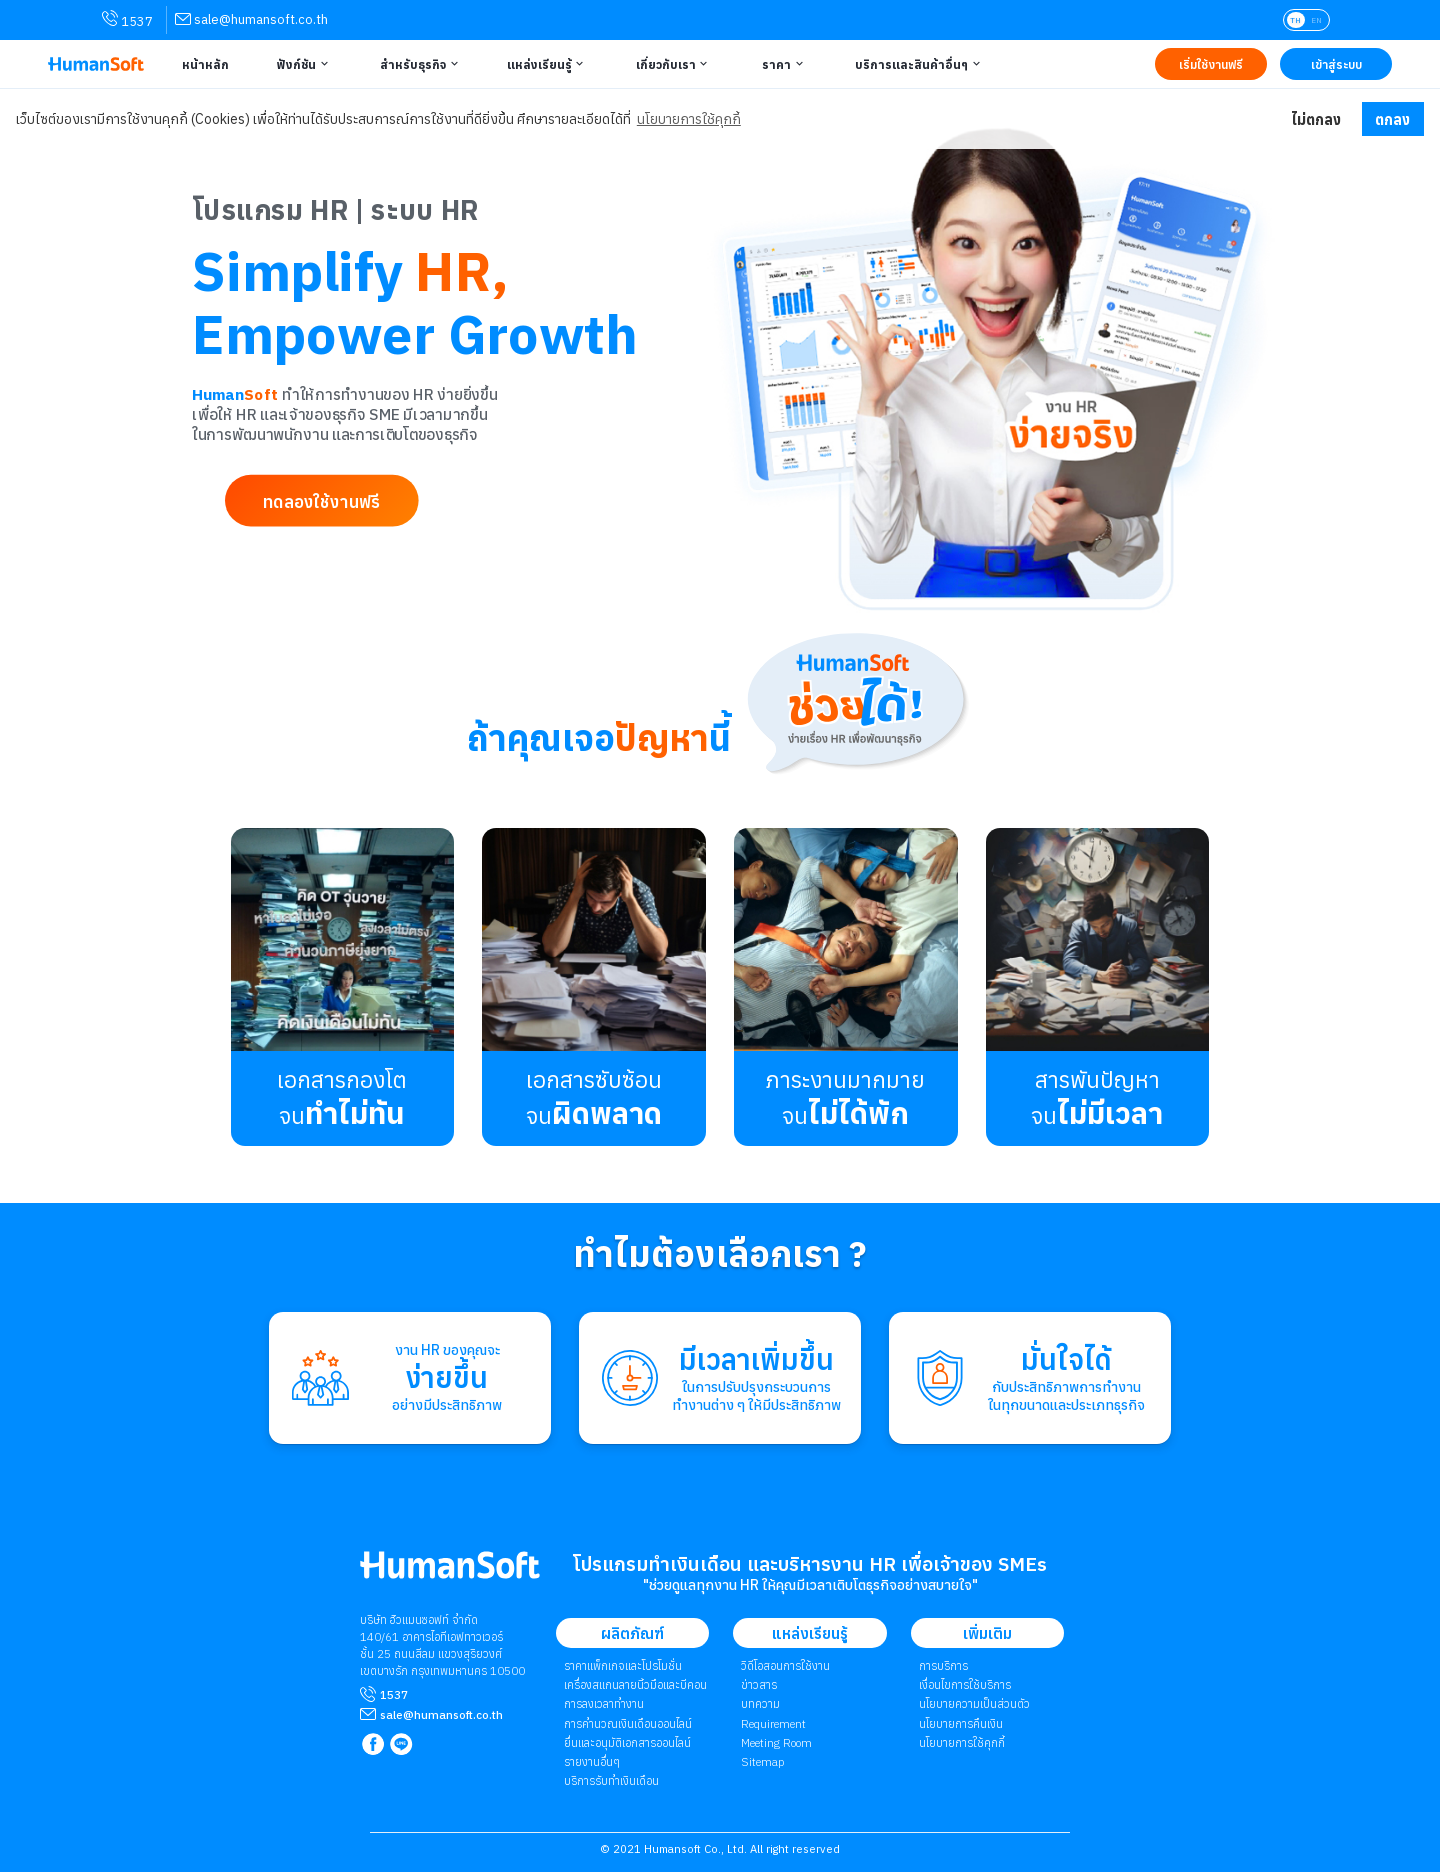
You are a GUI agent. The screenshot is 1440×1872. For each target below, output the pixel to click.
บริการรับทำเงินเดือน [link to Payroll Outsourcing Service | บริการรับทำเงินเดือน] (611, 1780)
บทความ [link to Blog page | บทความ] (760, 1703)
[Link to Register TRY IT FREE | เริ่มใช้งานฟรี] (1211, 64)
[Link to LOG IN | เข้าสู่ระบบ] (1336, 64)
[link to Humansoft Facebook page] (374, 1745)
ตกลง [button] (1392, 119)
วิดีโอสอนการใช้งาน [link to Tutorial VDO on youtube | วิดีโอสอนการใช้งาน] (785, 1665)
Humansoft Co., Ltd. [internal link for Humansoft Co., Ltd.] (695, 1849)
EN (1316, 20)
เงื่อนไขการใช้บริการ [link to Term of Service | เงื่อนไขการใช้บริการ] (965, 1684)
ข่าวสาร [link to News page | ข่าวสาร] (759, 1684)
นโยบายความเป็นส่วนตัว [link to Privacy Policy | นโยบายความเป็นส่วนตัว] (974, 1703)
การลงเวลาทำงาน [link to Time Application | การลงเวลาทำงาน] (604, 1703)
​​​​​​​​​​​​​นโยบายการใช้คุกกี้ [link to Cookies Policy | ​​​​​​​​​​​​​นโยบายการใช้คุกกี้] (962, 1742)
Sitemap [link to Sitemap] (762, 1761)
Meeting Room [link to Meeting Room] (776, 1742)
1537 (394, 1694)
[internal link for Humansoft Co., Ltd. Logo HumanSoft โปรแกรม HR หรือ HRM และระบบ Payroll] (450, 1572)
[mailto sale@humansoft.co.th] (441, 1714)
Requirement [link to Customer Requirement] (773, 1723)
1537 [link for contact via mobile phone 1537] (127, 20)
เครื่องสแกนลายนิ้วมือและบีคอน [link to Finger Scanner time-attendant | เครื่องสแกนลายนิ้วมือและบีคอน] (635, 1684)
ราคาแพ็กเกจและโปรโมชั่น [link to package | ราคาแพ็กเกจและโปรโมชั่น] (623, 1665)
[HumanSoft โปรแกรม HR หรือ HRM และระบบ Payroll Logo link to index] (96, 64)
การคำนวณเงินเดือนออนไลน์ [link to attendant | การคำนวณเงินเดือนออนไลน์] (628, 1723)
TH (1295, 20)
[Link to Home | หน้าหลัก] (203, 64)
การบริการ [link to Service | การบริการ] (943, 1665)
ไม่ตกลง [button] (1316, 119)
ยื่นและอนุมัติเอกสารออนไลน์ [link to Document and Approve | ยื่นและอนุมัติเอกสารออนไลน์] (627, 1742)
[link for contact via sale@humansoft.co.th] (251, 19)
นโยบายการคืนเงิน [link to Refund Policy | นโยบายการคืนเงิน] (961, 1723)
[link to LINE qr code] (403, 1745)
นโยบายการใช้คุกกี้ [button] (689, 119)
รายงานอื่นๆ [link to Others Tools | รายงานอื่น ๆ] (592, 1761)
